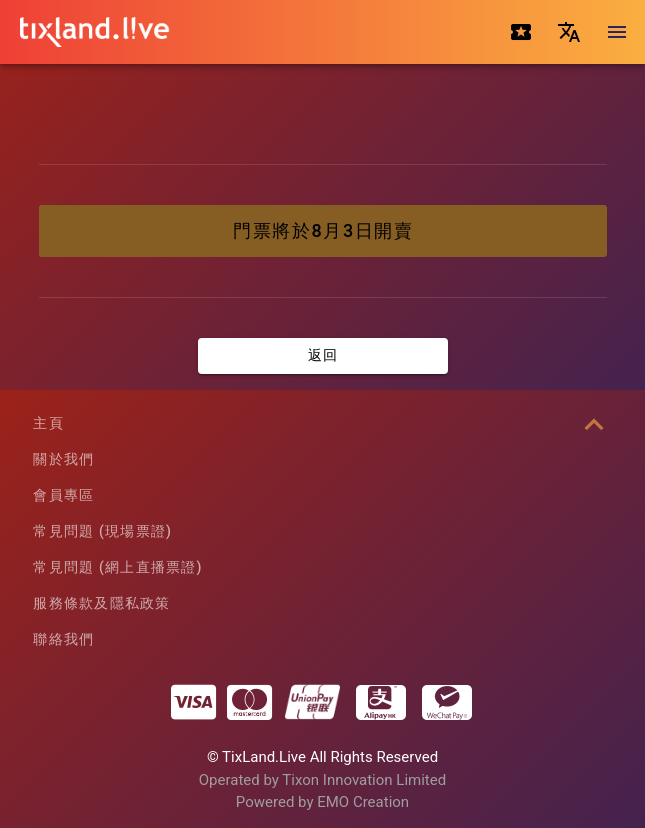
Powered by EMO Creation (322, 802)
